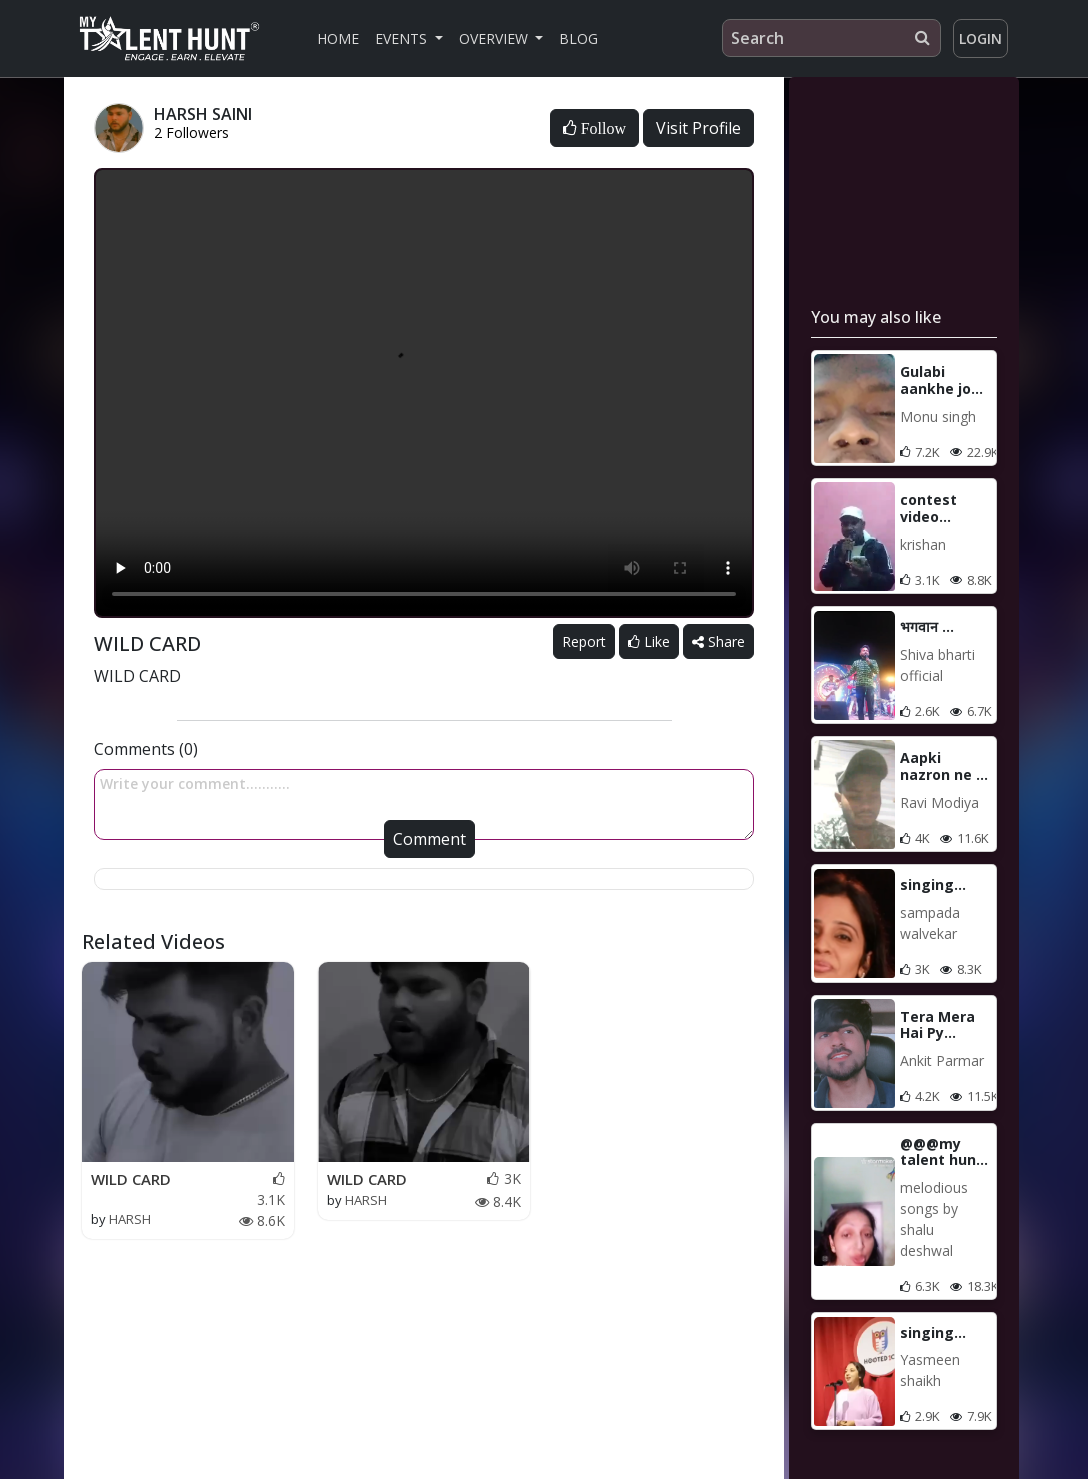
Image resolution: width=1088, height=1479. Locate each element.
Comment (429, 839)
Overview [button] (495, 38)
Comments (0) (146, 749)
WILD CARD (131, 1179)
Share (718, 641)
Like (649, 641)
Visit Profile (698, 128)
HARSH (130, 1219)
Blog (578, 38)
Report (584, 641)
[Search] (831, 38)
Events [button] (403, 38)
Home (338, 38)
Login (980, 38)
